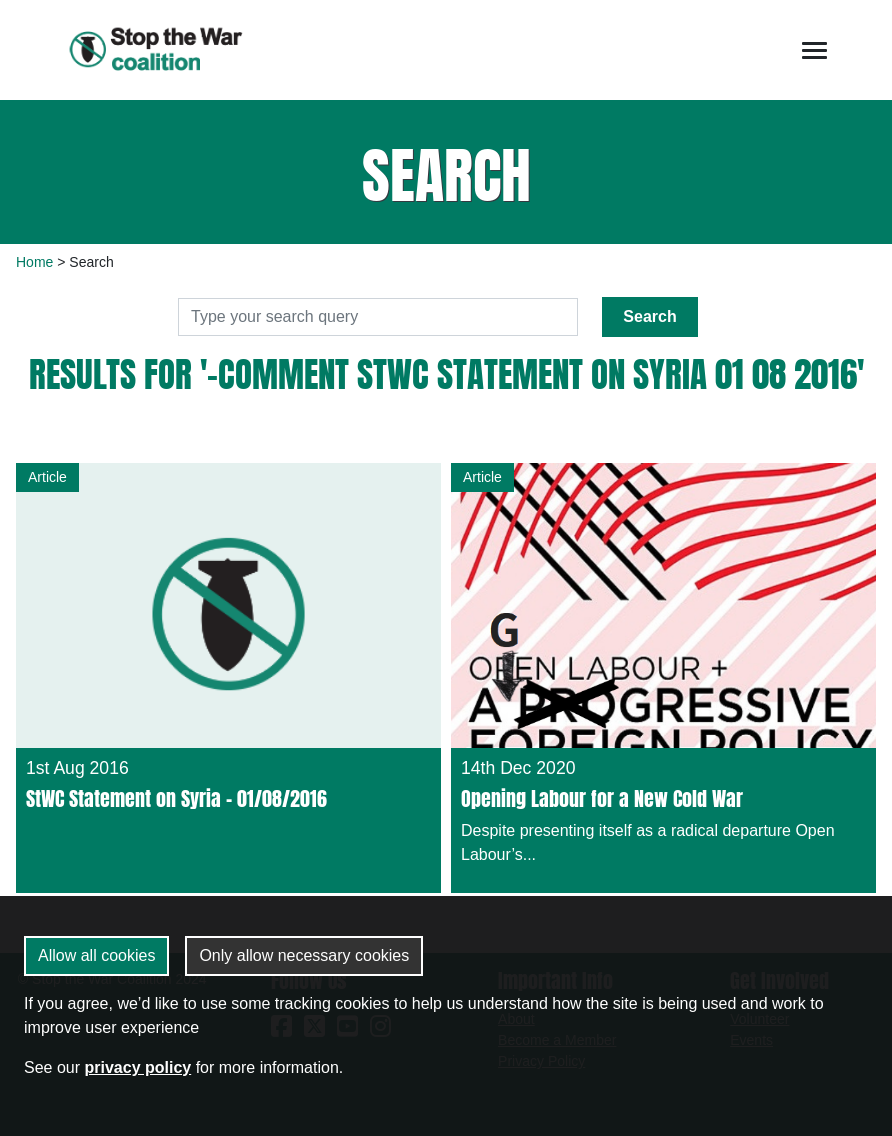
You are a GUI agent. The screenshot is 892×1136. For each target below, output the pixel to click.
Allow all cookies (96, 955)
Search (649, 316)
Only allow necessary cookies (304, 955)
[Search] (378, 317)
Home (34, 262)
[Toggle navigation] (814, 50)
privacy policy (137, 1067)
